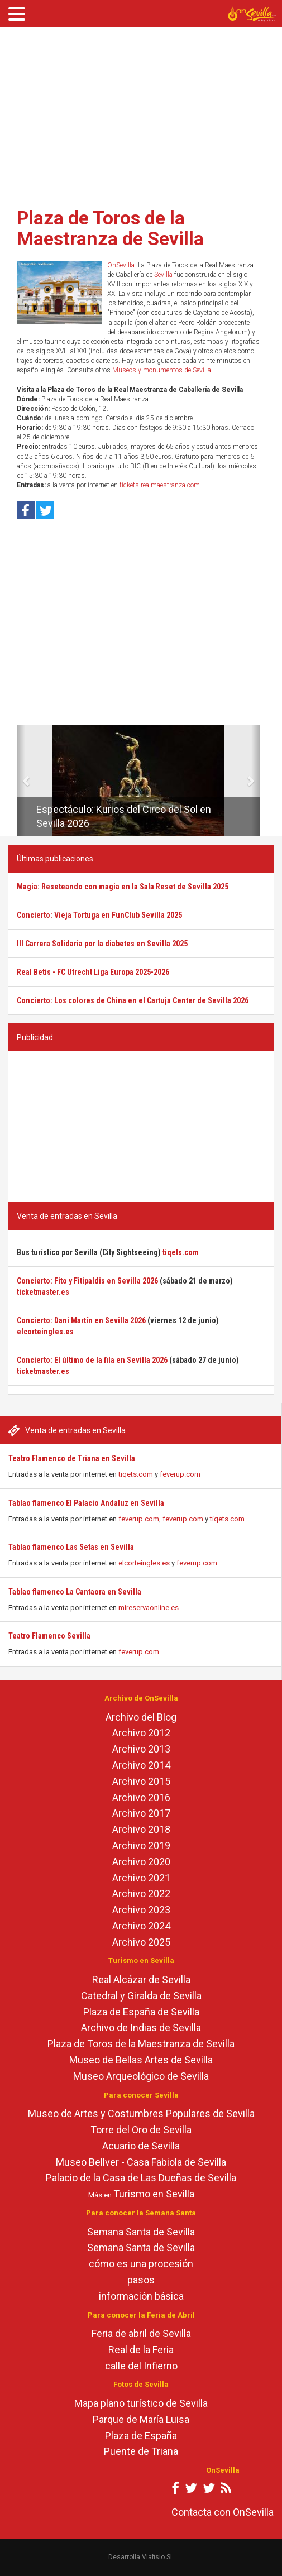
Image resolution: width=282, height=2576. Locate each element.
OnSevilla (121, 265)
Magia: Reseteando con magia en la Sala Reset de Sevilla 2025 (122, 886)
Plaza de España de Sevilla (141, 2012)
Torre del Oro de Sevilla (141, 2130)
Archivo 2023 (141, 1910)
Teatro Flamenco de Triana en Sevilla (71, 1458)
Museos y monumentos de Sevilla (161, 370)
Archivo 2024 (141, 1926)
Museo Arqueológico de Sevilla (141, 2076)
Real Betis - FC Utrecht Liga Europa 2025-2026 (93, 972)
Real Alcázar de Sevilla (141, 1979)
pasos (141, 2280)
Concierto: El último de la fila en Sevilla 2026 (92, 1360)
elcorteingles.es (144, 1563)
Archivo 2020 (141, 1862)
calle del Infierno (141, 2366)
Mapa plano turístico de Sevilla (141, 2403)
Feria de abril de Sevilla (141, 2333)
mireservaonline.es (148, 1607)
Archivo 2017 (141, 1813)
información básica (141, 2296)
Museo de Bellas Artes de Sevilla (141, 2060)
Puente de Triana (141, 2451)
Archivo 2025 (141, 1942)
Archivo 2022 (141, 1893)
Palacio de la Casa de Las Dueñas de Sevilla (141, 2178)
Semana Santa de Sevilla (141, 2232)
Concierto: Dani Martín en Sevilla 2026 (81, 1320)
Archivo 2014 (141, 1765)
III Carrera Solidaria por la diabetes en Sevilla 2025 (102, 943)
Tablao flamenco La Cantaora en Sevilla (74, 1591)
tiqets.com (135, 1474)
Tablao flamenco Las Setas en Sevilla (71, 1547)
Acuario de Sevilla (141, 2146)
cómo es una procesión (141, 2263)
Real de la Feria (141, 2349)
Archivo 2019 (141, 1845)
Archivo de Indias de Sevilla (141, 2027)
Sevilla (163, 275)
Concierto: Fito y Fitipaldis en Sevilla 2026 (87, 1280)
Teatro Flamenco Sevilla (49, 1635)
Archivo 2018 (141, 1829)
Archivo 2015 (141, 1781)
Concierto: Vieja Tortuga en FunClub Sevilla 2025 (99, 915)
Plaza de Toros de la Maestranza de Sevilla (110, 228)
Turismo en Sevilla (153, 2194)
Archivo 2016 (141, 1797)
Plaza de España (141, 2435)
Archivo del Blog (141, 1717)
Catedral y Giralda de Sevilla (141, 1996)
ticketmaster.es (43, 1291)
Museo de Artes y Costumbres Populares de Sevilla (141, 2113)
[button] (21, 780)
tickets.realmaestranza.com (160, 485)
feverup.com (180, 1474)
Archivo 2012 (141, 1733)
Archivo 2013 (141, 1749)
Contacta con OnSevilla (222, 2512)
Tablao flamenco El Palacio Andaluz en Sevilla (86, 1502)
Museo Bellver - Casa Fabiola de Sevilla (141, 2162)
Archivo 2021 (141, 1878)
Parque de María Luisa (141, 2419)
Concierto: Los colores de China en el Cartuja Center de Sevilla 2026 (132, 1000)
